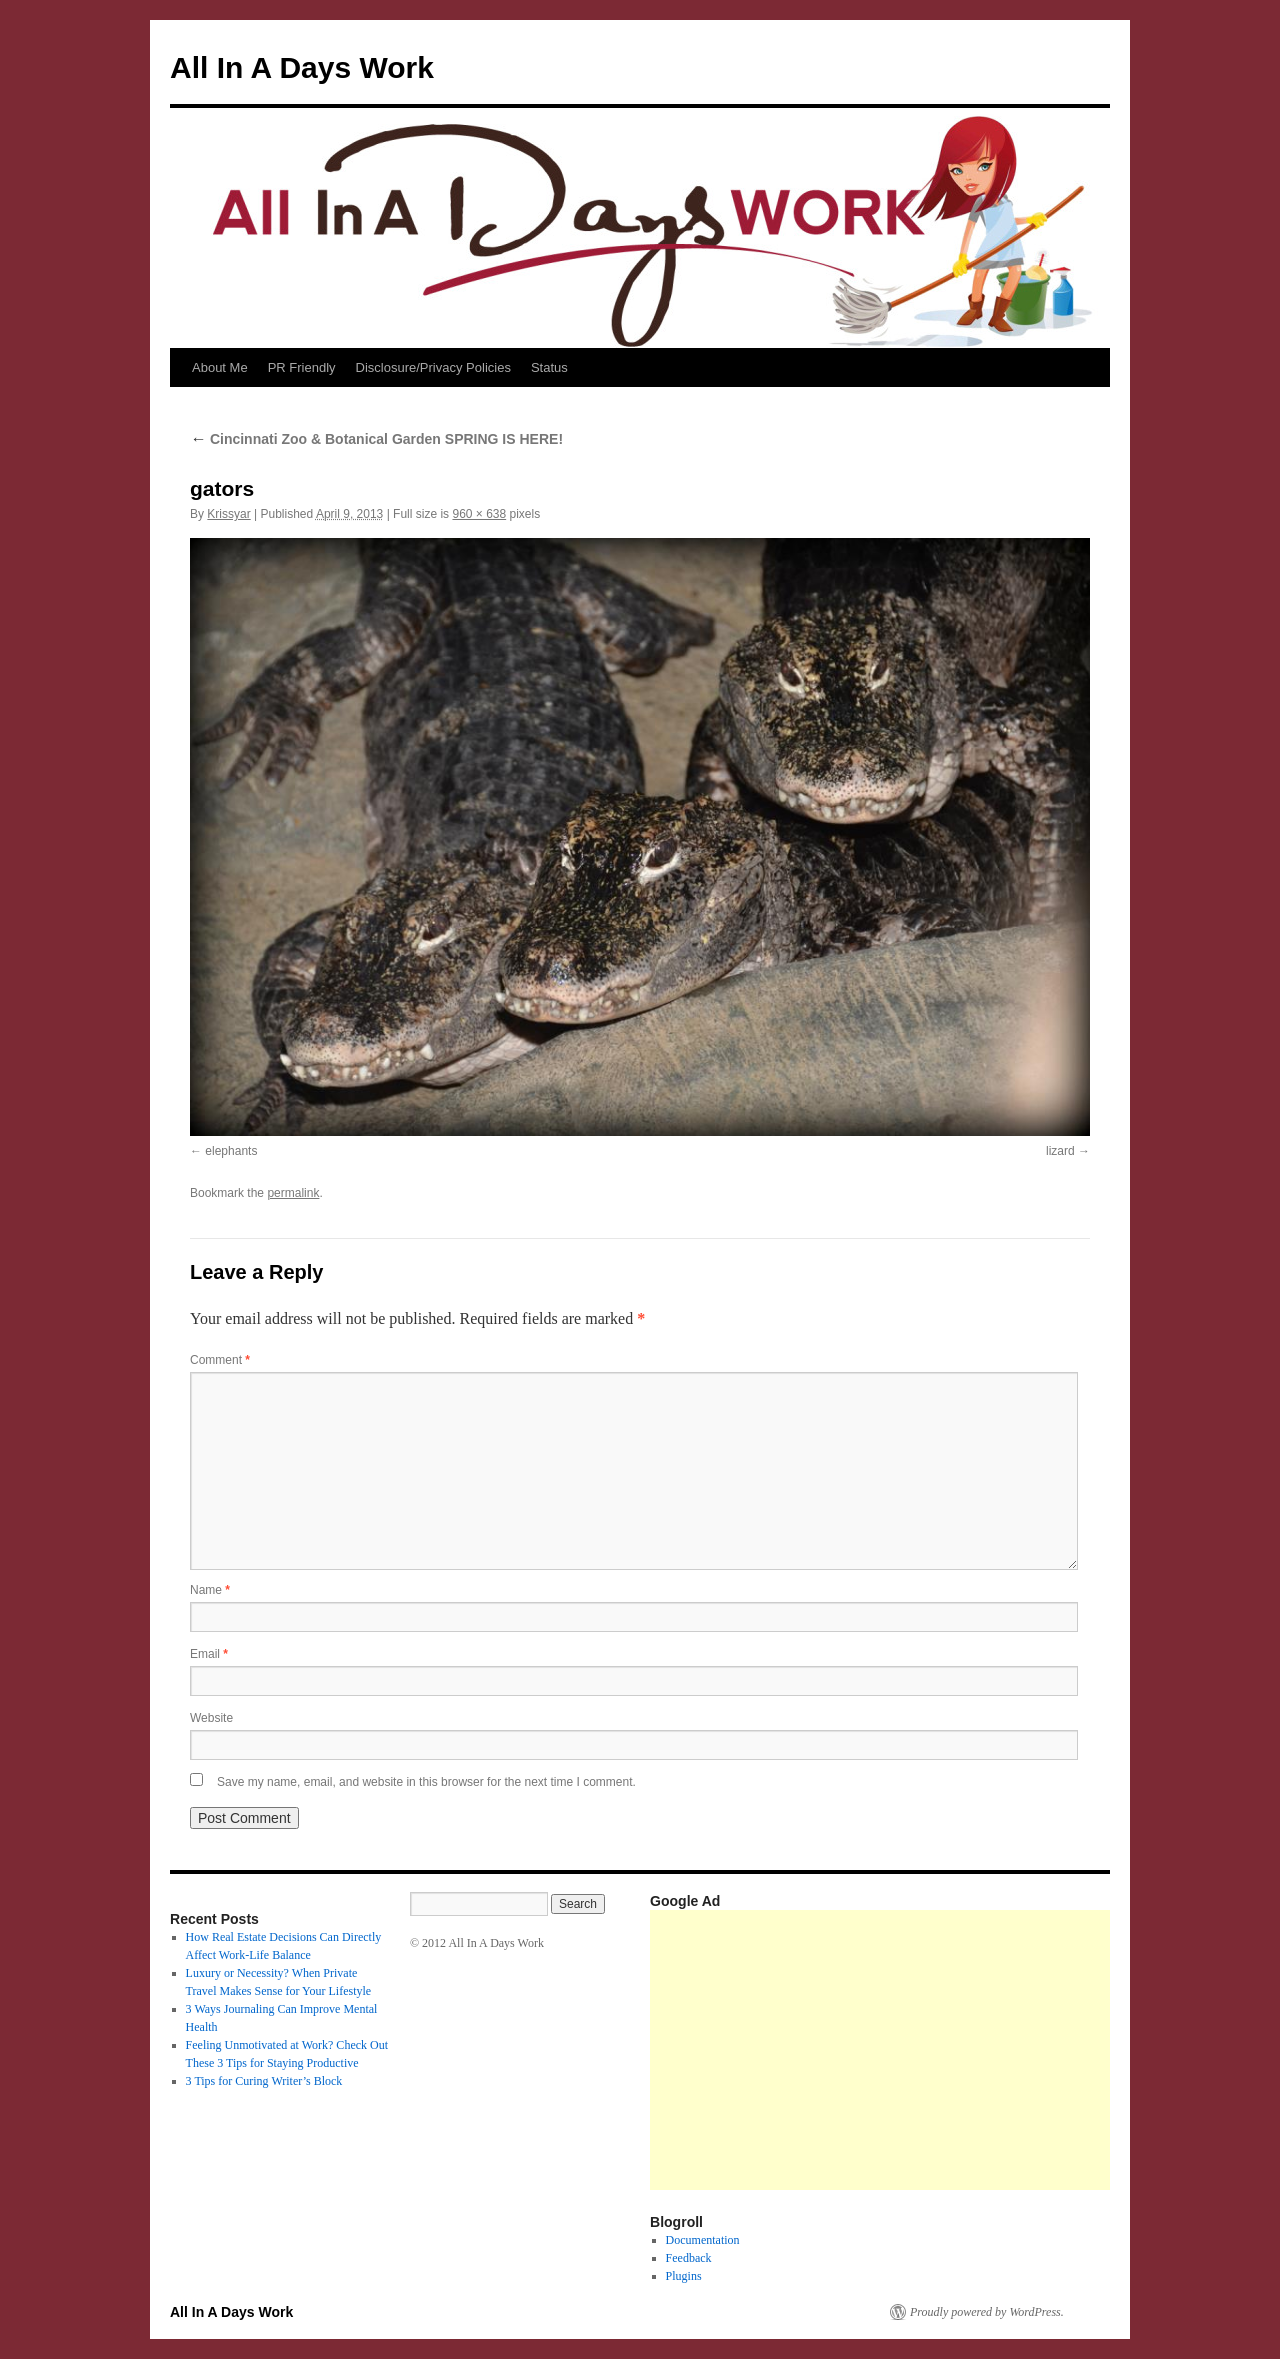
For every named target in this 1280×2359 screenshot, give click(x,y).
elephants (231, 1151)
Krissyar (228, 514)
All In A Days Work (302, 67)
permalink (293, 1193)
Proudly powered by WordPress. (987, 2312)
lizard (1060, 1151)
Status (549, 367)
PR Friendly (302, 367)
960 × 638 (479, 514)
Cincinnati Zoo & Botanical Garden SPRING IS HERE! (376, 439)
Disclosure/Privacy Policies (433, 367)
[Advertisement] (965, 2050)
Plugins (684, 2276)
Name (210, 1590)
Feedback (689, 2258)
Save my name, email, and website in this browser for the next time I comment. (426, 1782)
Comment (220, 1360)
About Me (220, 367)
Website (211, 1718)
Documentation (703, 2240)
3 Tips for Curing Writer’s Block (264, 2081)
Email (209, 1654)
